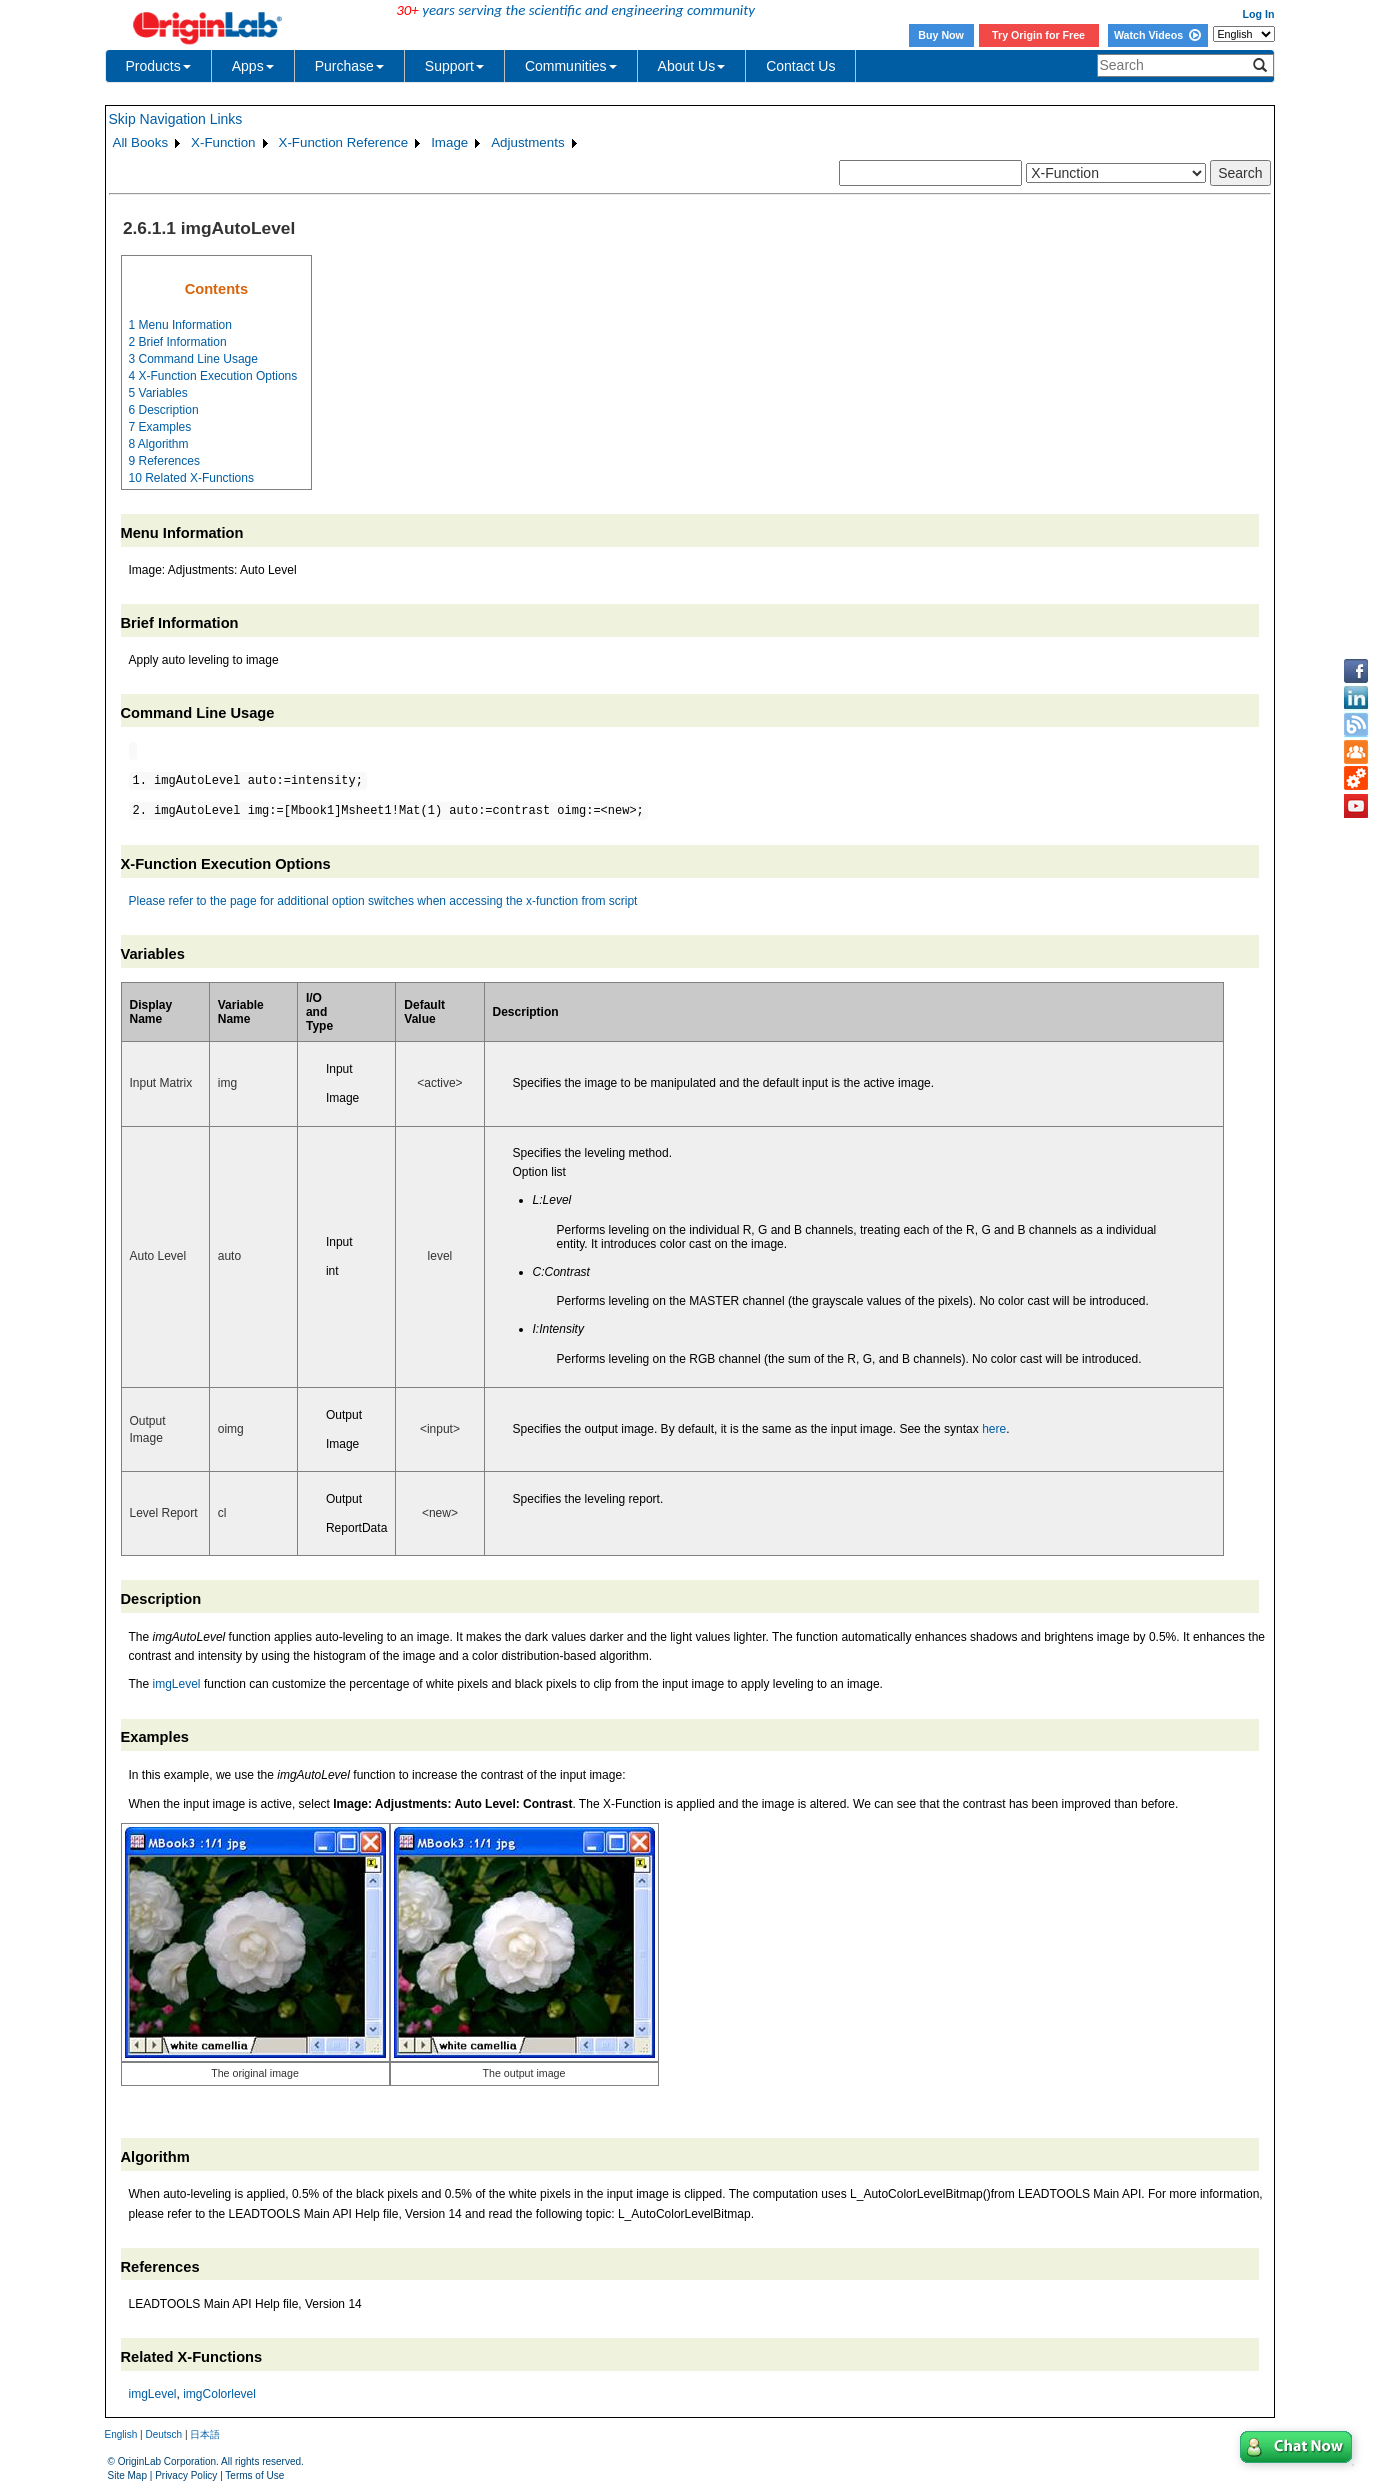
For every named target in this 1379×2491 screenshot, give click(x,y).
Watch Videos (1157, 35)
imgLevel (177, 1684)
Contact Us (800, 66)
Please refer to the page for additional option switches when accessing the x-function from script (383, 901)
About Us (692, 66)
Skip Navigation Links (176, 119)
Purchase (349, 66)
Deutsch (163, 2434)
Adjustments (527, 142)
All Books (141, 142)
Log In (1259, 14)
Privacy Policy (186, 2475)
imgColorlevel (219, 2394)
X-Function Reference (344, 142)
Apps (253, 66)
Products (158, 66)
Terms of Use (254, 2475)
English (121, 2434)
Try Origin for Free (1038, 35)
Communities (571, 66)
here (994, 1429)
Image (449, 142)
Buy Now (941, 35)
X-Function (223, 142)
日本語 (205, 2434)
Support (454, 66)
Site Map (127, 2475)
